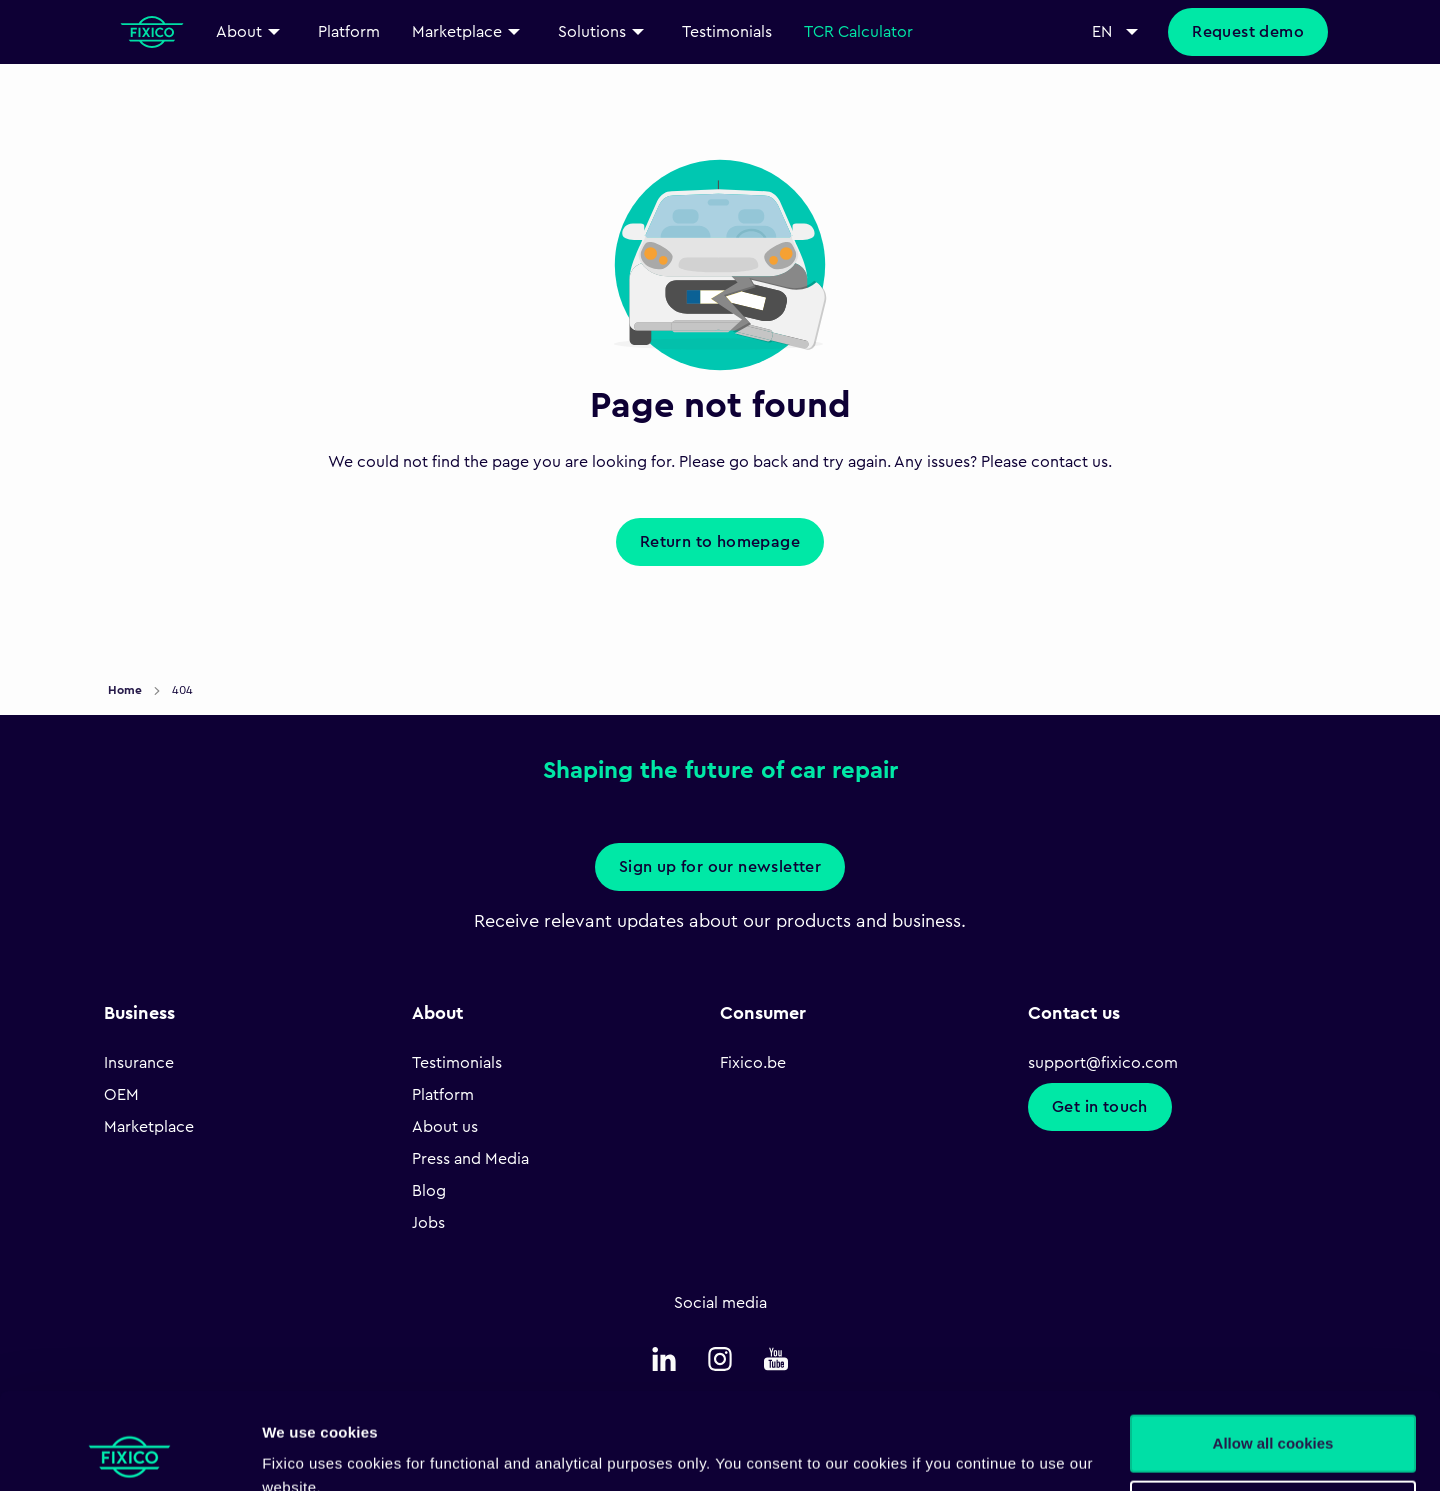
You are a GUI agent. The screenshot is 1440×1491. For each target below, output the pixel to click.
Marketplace (149, 1127)
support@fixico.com (1103, 1063)
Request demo (1248, 32)
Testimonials (457, 1063)
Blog (429, 1191)
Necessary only (1273, 1417)
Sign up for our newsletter (720, 867)
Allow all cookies (1273, 1352)
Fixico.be (753, 1063)
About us (445, 1127)
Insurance (139, 1063)
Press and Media (470, 1159)
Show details (308, 1451)
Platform (443, 1095)
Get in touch (1100, 1107)
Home (126, 690)
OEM (121, 1095)
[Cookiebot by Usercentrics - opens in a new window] (129, 1452)
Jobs (428, 1223)
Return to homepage (720, 542)
